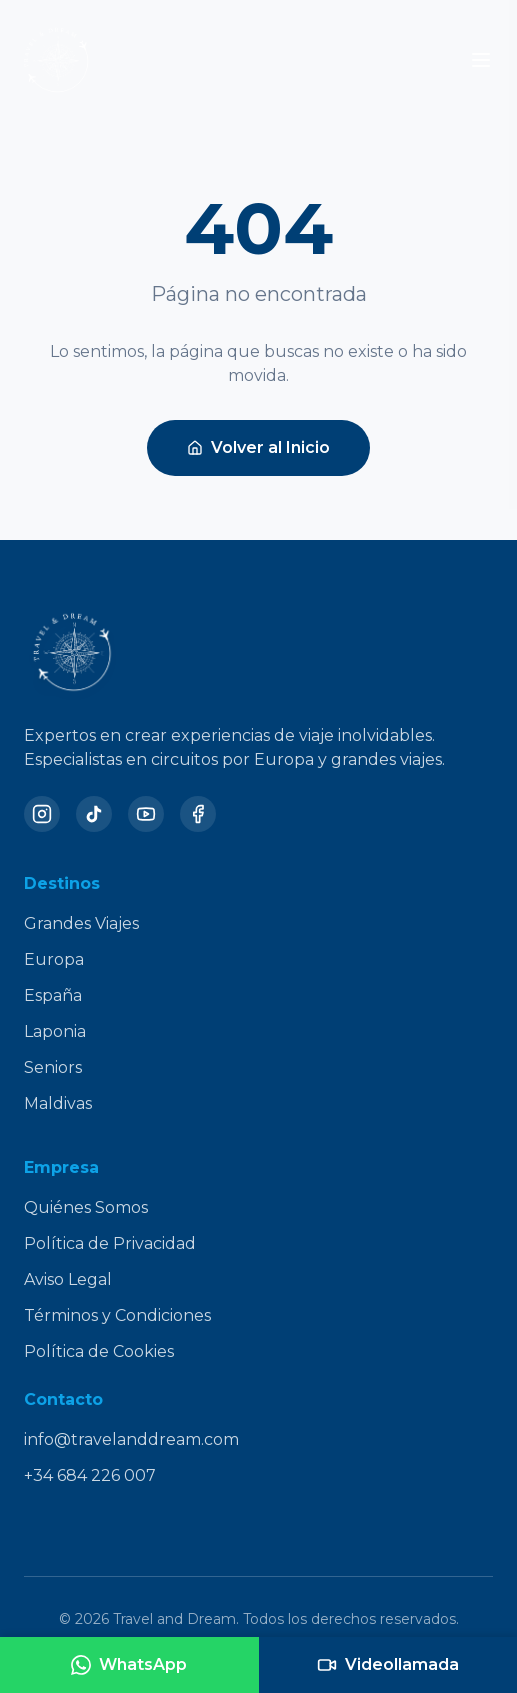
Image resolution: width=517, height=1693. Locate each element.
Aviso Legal (68, 1279)
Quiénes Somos (86, 1207)
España (53, 995)
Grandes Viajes (81, 923)
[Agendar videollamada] (388, 1665)
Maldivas (58, 1103)
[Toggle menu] (481, 60)
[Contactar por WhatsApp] (129, 1665)
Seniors (53, 1067)
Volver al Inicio (258, 447)
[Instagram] (42, 814)
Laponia (55, 1031)
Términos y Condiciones (117, 1315)
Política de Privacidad (110, 1243)
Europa (54, 959)
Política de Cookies (99, 1351)
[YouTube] (146, 814)
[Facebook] (198, 814)
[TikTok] (94, 814)
